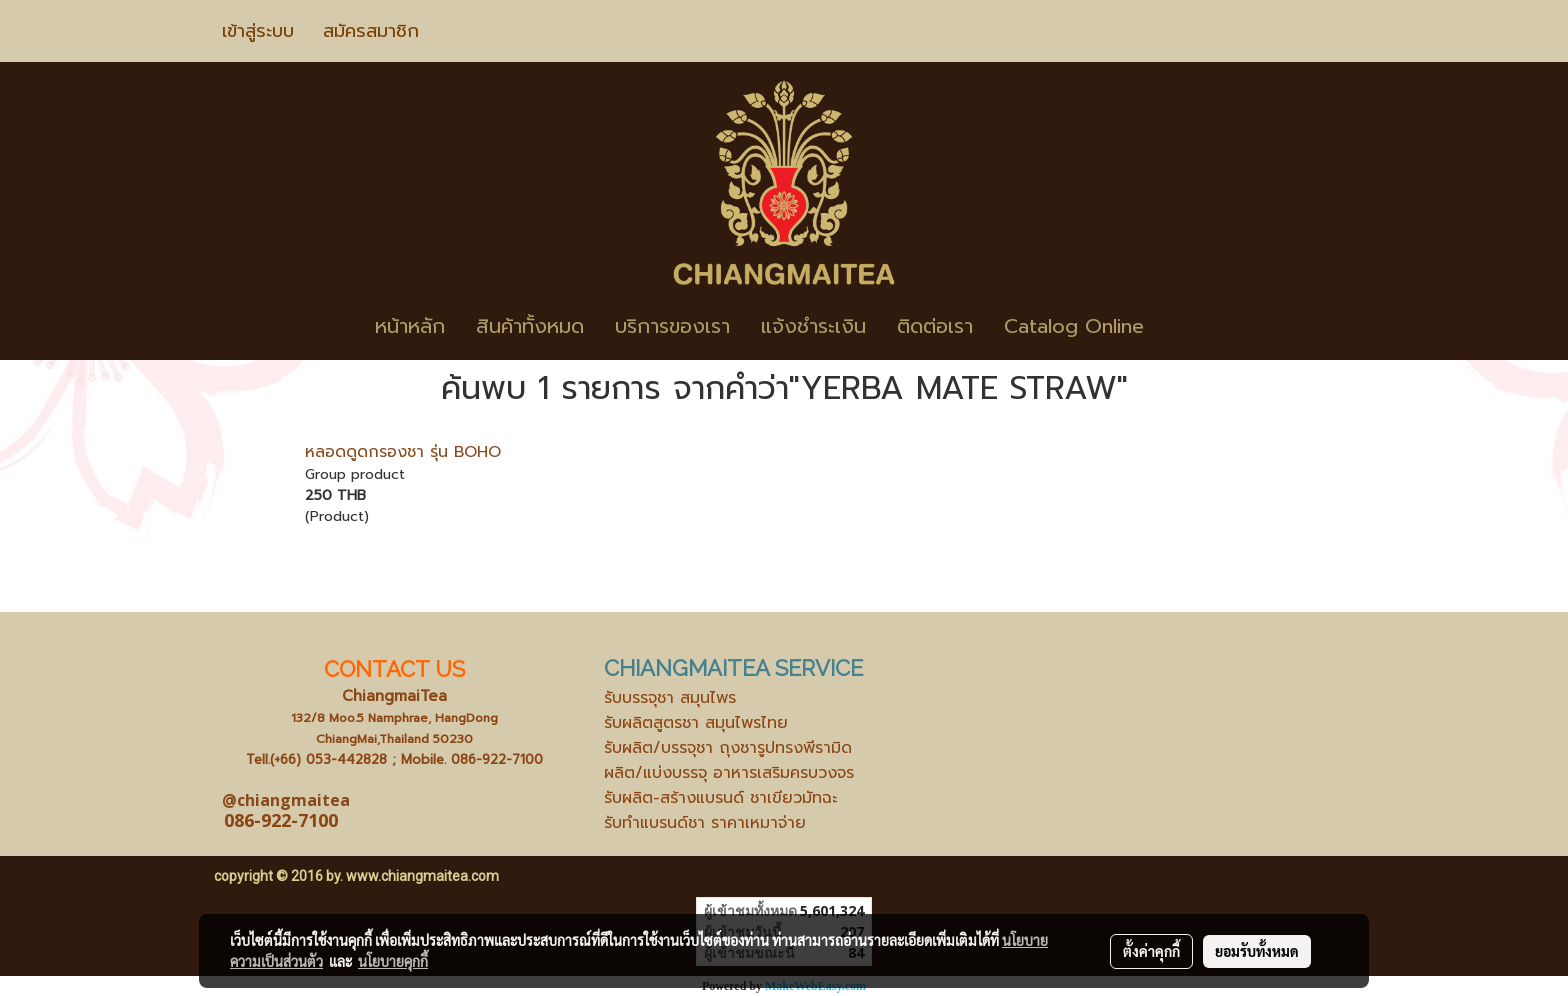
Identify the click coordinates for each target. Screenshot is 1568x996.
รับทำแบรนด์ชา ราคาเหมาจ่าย (705, 823)
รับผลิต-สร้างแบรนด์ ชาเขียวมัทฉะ (720, 798)
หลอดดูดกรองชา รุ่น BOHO (403, 452)
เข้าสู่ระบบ (258, 31)
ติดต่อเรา (935, 326)
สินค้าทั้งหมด (530, 326)
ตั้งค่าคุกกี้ (1151, 951)
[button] (1189, 326)
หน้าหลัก (410, 326)
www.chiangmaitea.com (422, 876)
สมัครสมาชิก (371, 31)
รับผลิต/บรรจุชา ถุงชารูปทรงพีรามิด (728, 748)
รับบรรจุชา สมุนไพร (670, 698)
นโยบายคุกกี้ (393, 961)
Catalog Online (1074, 326)
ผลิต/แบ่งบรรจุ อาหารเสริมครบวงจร (729, 773)
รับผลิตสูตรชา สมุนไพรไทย (696, 723)
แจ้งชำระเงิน (813, 326)
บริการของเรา (672, 326)
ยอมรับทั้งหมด (1257, 951)
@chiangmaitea (286, 800)
